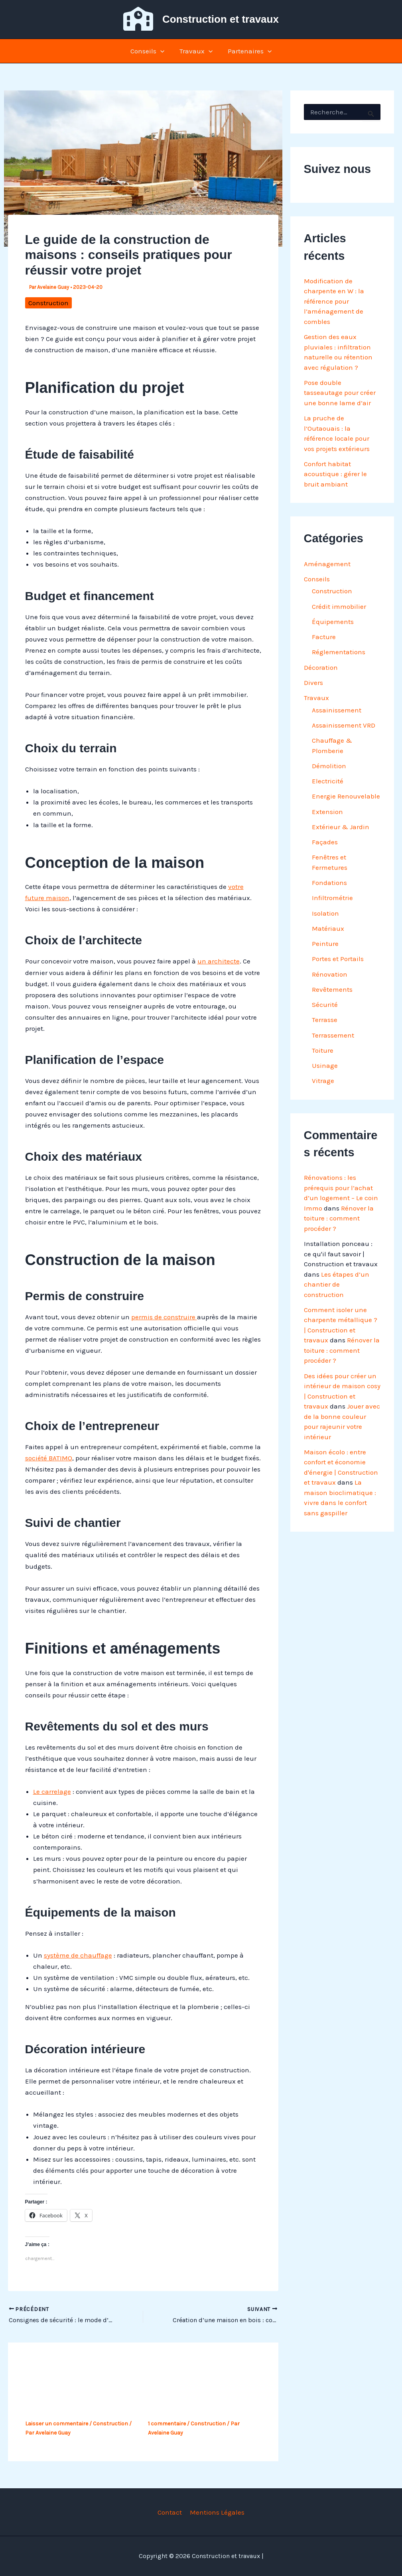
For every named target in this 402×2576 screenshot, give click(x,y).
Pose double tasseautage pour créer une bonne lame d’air (340, 393)
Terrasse (324, 1020)
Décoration (321, 667)
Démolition (329, 766)
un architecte (218, 961)
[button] (162, 51)
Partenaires (248, 51)
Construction (48, 303)
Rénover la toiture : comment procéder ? (339, 1218)
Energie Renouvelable (346, 796)
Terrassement (333, 1035)
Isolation (325, 913)
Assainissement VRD (343, 725)
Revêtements (332, 989)
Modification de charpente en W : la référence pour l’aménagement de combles (334, 301)
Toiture (322, 1050)
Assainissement (336, 710)
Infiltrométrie (332, 898)
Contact (170, 2512)
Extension (327, 812)
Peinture (325, 944)
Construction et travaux (220, 19)
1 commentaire (167, 2424)
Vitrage (323, 1081)
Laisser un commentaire (56, 2424)
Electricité (327, 781)
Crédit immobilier (339, 606)
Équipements (333, 622)
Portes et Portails (338, 959)
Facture (324, 637)
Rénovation (329, 974)
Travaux (196, 51)
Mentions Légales (216, 2512)
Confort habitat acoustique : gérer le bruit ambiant (335, 474)
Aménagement (327, 564)
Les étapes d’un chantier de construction (336, 1284)
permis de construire (164, 1317)
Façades (325, 842)
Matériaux (328, 928)
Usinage (325, 1065)
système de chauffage (78, 1955)
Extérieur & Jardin (340, 827)
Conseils (149, 51)
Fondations (329, 883)
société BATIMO (48, 1458)
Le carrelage (52, 1791)
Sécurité (325, 1004)
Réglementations (338, 652)
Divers (313, 683)
